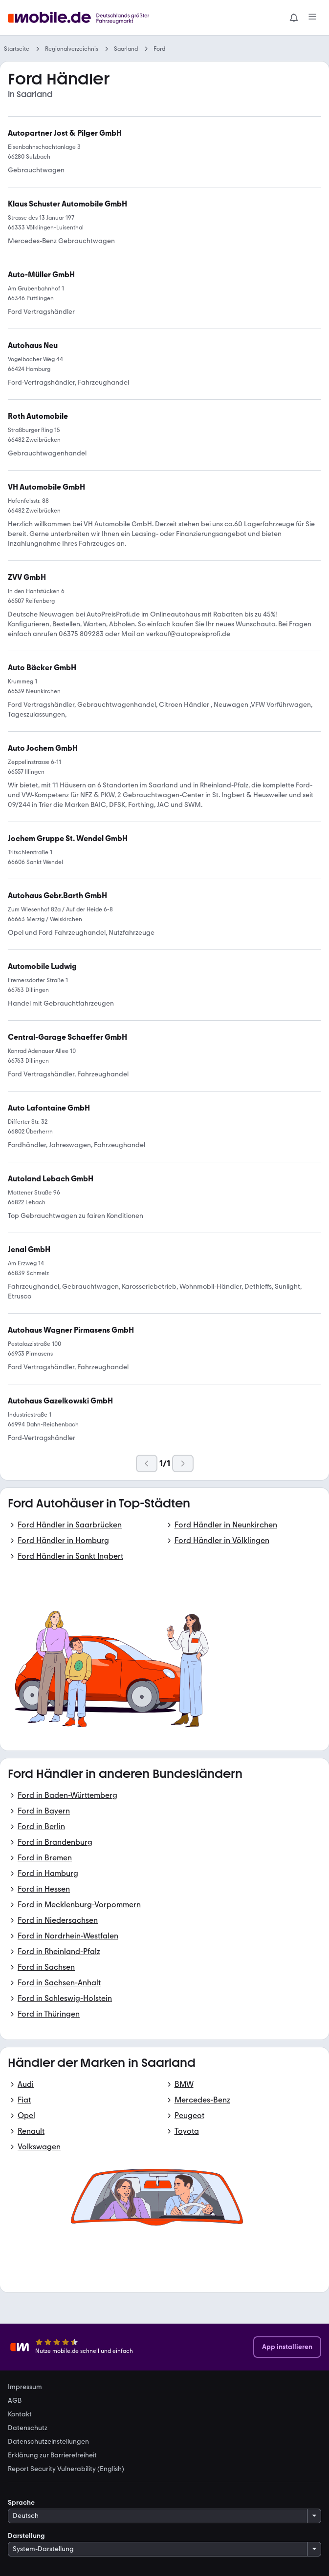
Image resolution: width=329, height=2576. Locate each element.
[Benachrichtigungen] (294, 17)
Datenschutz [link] (27, 2428)
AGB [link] (15, 2401)
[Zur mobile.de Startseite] (81, 18)
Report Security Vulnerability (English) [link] (66, 2469)
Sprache (21, 2502)
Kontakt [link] (20, 2414)
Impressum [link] (25, 2387)
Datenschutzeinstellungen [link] (48, 2442)
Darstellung (26, 2536)
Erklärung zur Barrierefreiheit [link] (52, 2455)
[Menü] (312, 17)
